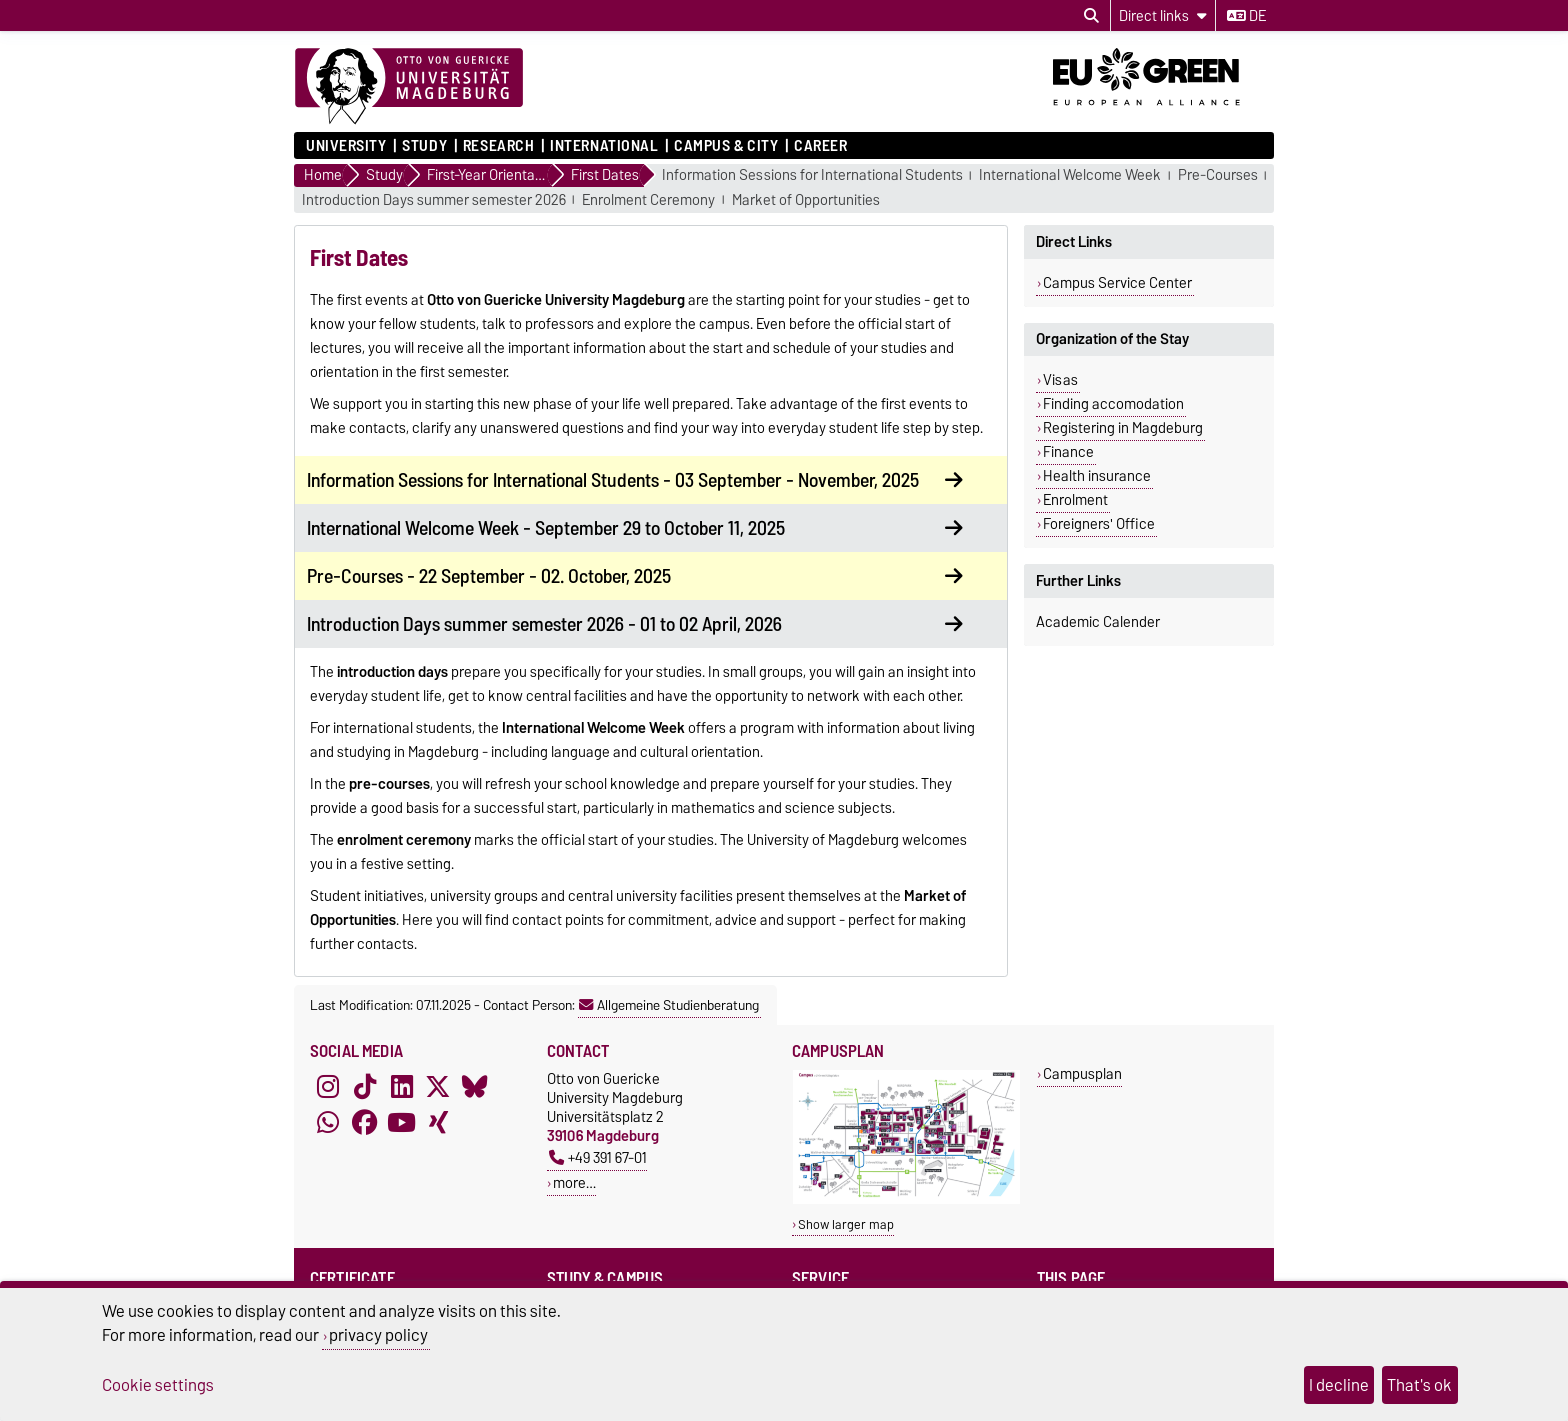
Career (820, 146)
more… (574, 1182)
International (604, 146)
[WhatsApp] (328, 1123)
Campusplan (1082, 1073)
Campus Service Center (1117, 283)
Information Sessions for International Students (812, 175)
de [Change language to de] (1246, 16)
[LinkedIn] (402, 1087)
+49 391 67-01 (598, 1157)
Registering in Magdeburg (1123, 428)
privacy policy (378, 1335)
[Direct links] (1163, 15)
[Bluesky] (475, 1087)
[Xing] (438, 1123)
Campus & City (726, 146)
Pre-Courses (1218, 175)
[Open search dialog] (1091, 16)
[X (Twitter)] (438, 1087)
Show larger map (846, 1224)
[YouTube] (402, 1123)
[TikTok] (365, 1087)
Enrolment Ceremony (648, 200)
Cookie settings (158, 1385)
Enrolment (1075, 500)
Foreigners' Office (1099, 524)
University (346, 146)
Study (424, 146)
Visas (1060, 380)
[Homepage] (409, 87)
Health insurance (1097, 476)
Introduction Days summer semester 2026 (434, 200)
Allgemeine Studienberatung (669, 1005)
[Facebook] (365, 1123)
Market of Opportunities (806, 200)
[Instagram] (328, 1087)
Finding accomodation (1113, 404)
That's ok (1419, 1385)
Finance (1068, 452)
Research (498, 146)
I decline (1339, 1385)
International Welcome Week (1070, 175)
